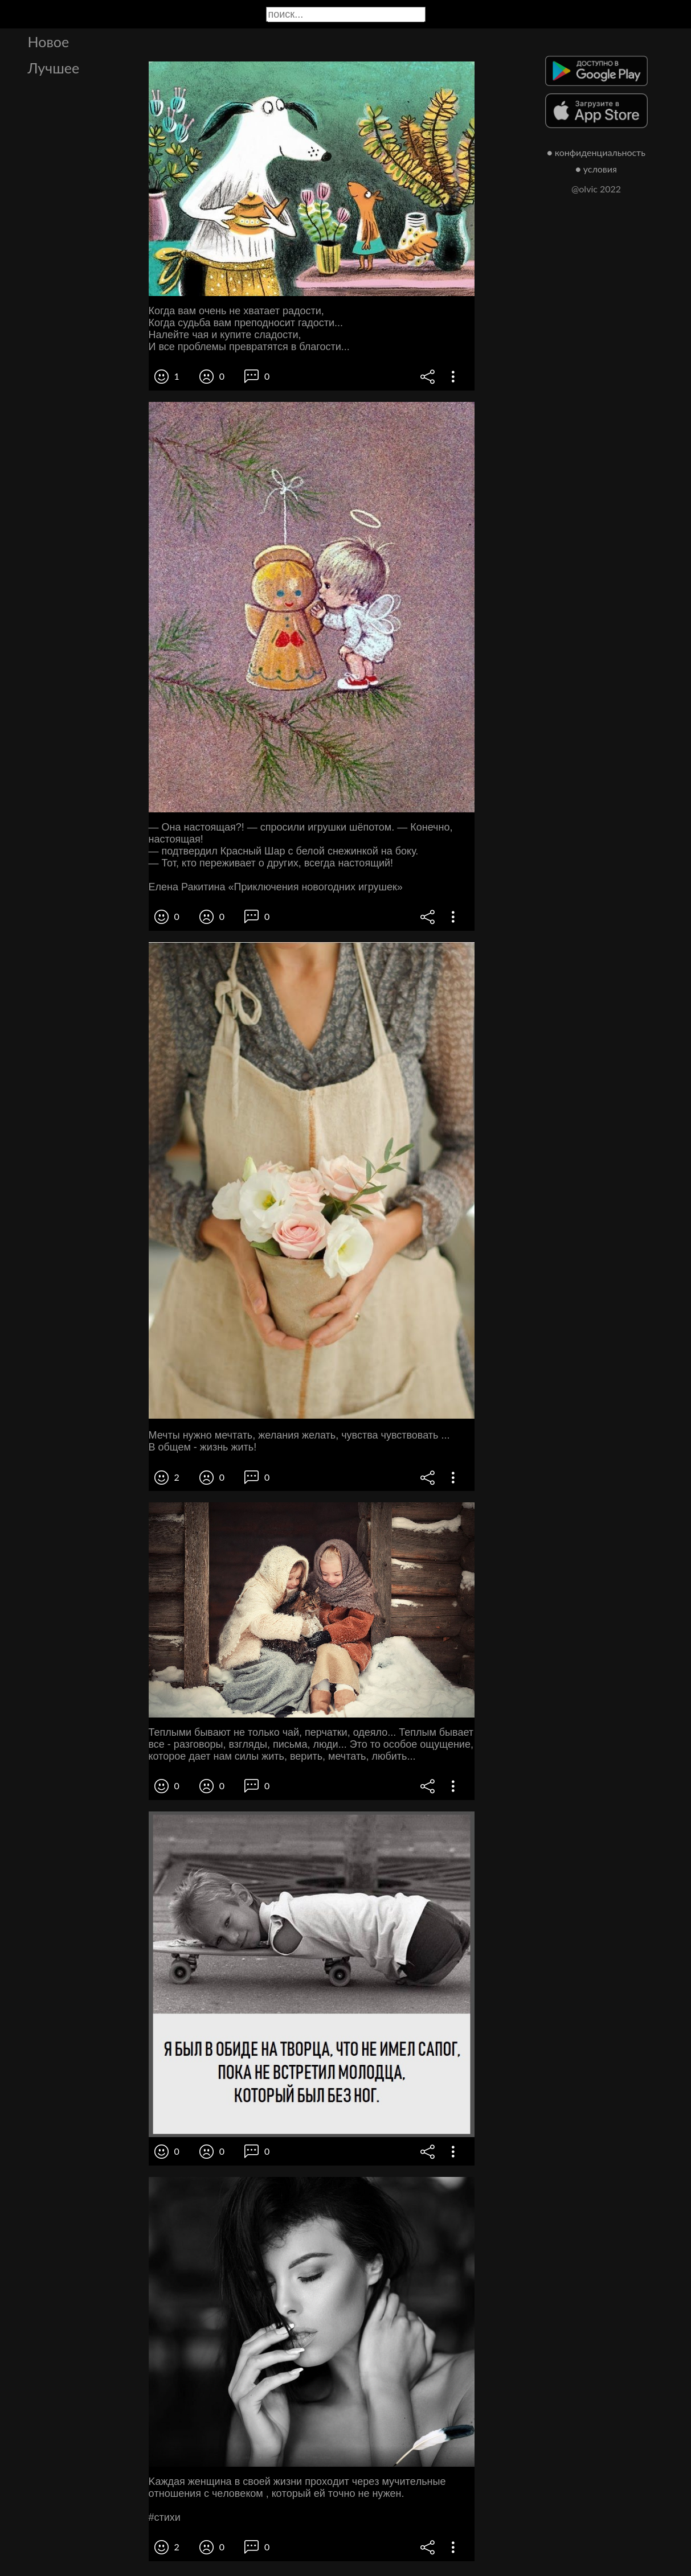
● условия (596, 168)
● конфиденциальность (596, 152)
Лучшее (54, 67)
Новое (48, 41)
